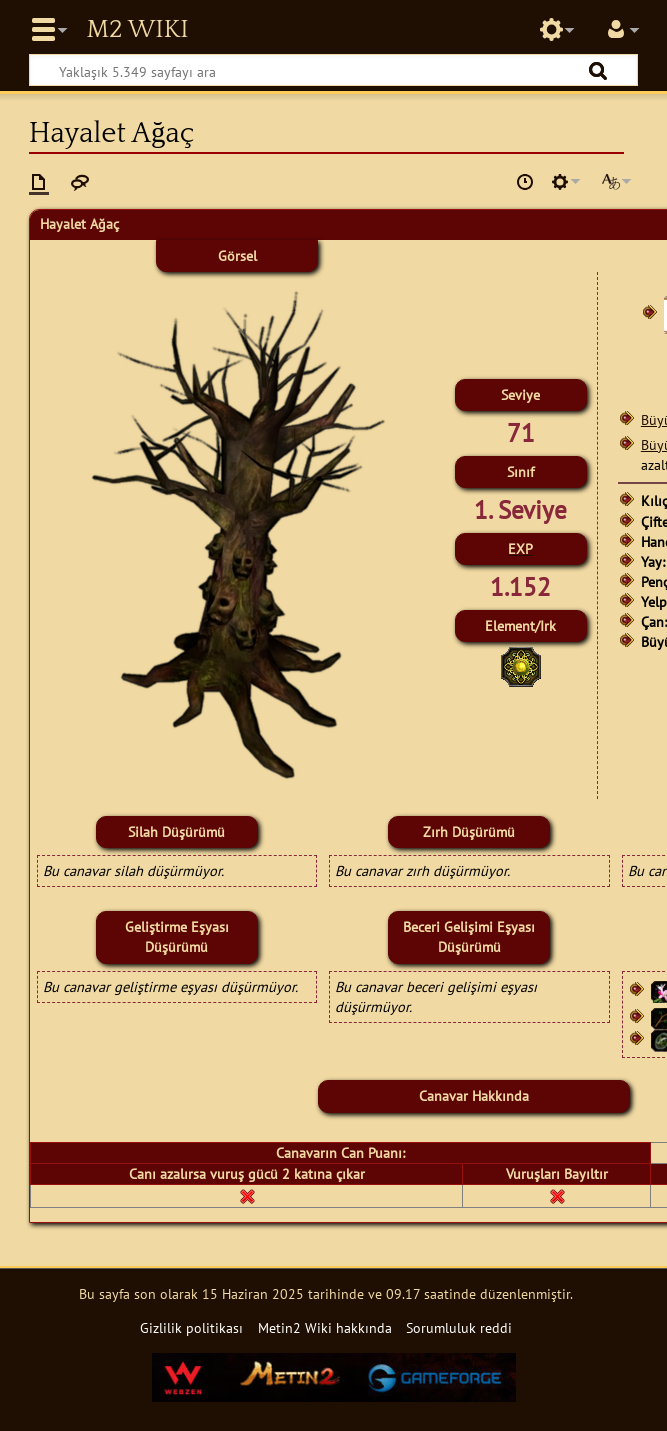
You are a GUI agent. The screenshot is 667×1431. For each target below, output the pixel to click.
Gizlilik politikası (191, 1327)
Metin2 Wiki (137, 30)
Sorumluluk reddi (459, 1327)
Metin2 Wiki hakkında (325, 1327)
